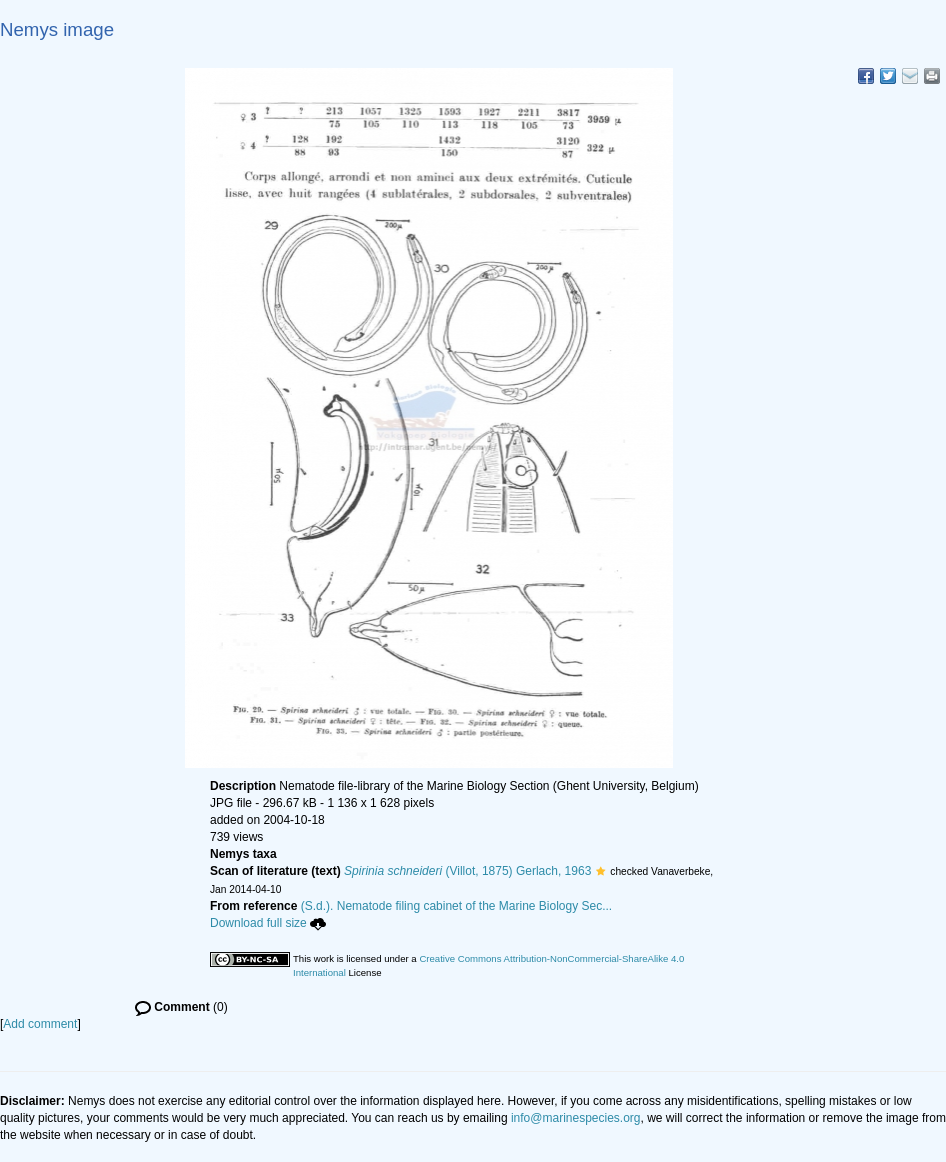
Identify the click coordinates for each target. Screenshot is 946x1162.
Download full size (268, 923)
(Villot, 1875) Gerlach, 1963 (467, 871)
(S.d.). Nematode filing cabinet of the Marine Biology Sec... (457, 906)
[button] (600, 871)
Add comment (40, 1024)
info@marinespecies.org (576, 1118)
